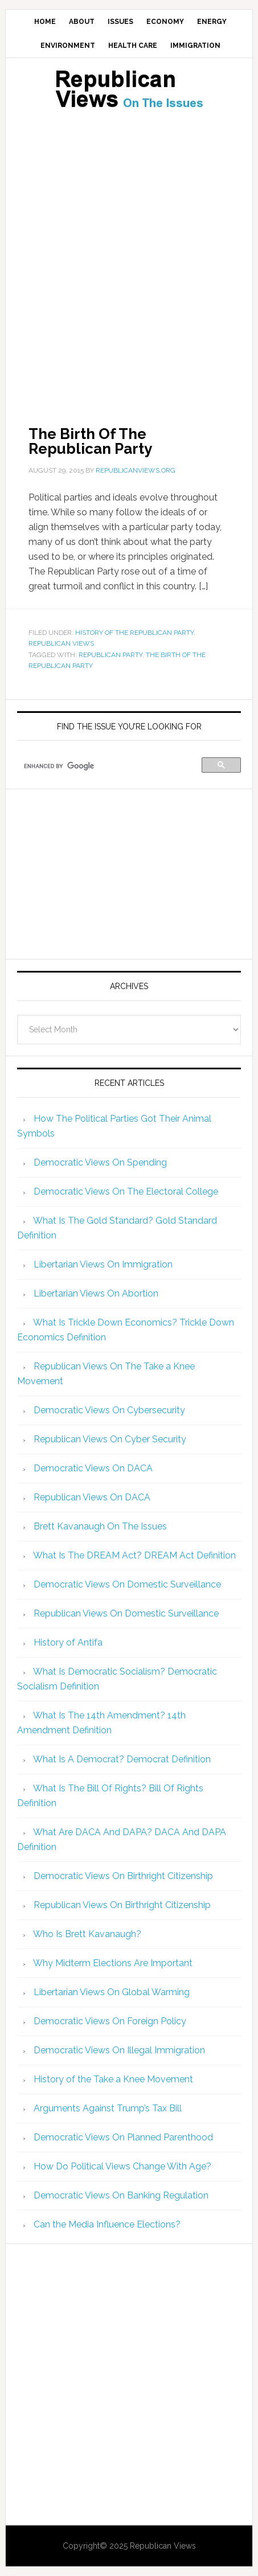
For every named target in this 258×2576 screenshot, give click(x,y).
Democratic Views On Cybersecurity (109, 1410)
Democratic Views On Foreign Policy (110, 2021)
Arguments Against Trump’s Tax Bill (108, 2108)
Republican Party (110, 655)
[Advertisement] (129, 259)
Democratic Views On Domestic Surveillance (127, 1584)
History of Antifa (68, 1642)
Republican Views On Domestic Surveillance (126, 1613)
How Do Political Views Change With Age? (122, 2166)
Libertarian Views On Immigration (103, 1264)
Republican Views (61, 643)
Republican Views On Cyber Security (110, 1439)
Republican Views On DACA (92, 1497)
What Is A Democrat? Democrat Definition (122, 1759)
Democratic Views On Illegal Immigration (119, 2050)
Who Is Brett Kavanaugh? (87, 1934)
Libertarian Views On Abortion (96, 1293)
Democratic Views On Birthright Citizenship (123, 1876)
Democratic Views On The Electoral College (126, 1191)
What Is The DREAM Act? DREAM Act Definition (134, 1555)
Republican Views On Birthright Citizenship (122, 1905)
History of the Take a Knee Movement (113, 2079)
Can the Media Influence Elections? (107, 2224)
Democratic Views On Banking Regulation (121, 2195)
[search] (111, 765)
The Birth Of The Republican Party (90, 441)
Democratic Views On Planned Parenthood (123, 2137)
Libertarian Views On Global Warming (112, 1992)
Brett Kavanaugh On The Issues (100, 1526)
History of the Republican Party (134, 633)
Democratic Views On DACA (93, 1468)
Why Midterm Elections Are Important (113, 1963)
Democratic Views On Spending (100, 1162)
